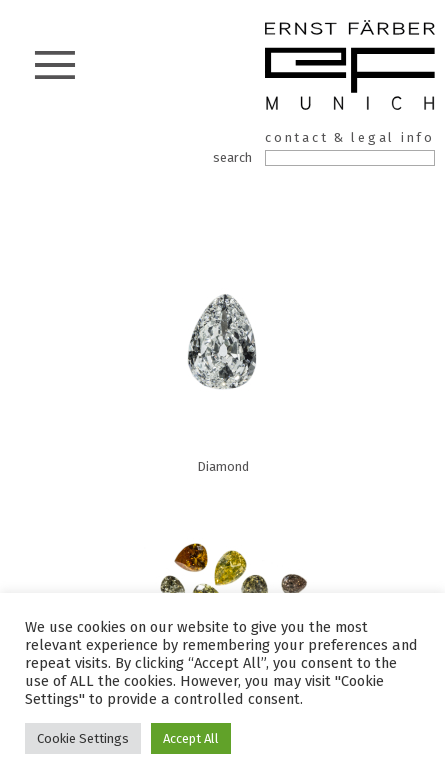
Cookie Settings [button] (83, 738)
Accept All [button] (191, 738)
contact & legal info (350, 137)
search (232, 157)
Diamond (223, 356)
